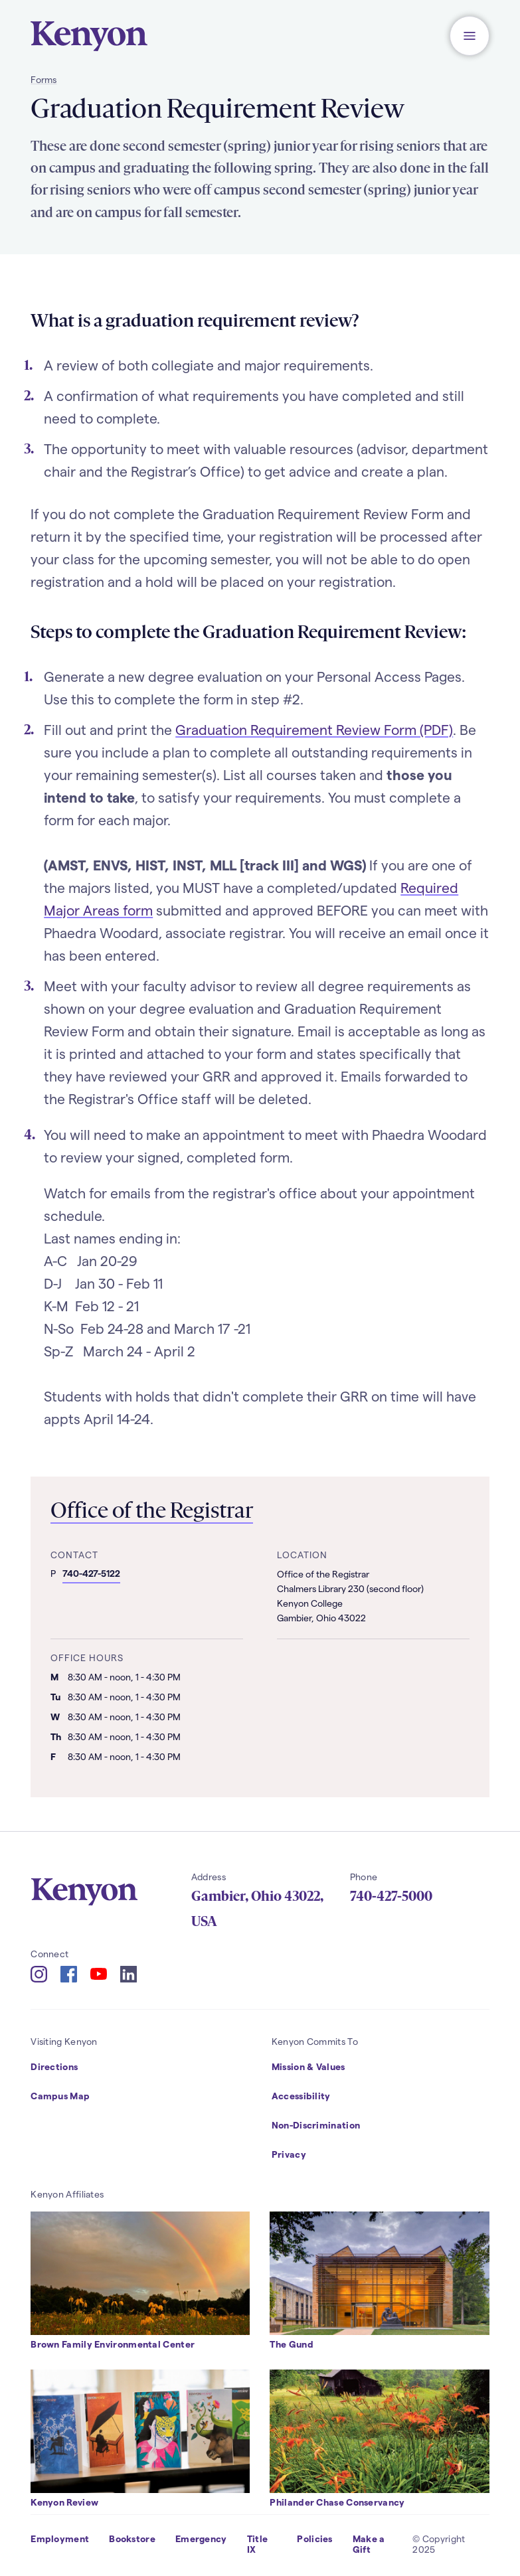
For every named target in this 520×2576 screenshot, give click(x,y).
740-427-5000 (391, 1896)
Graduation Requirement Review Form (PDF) (314, 729)
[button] (469, 36)
